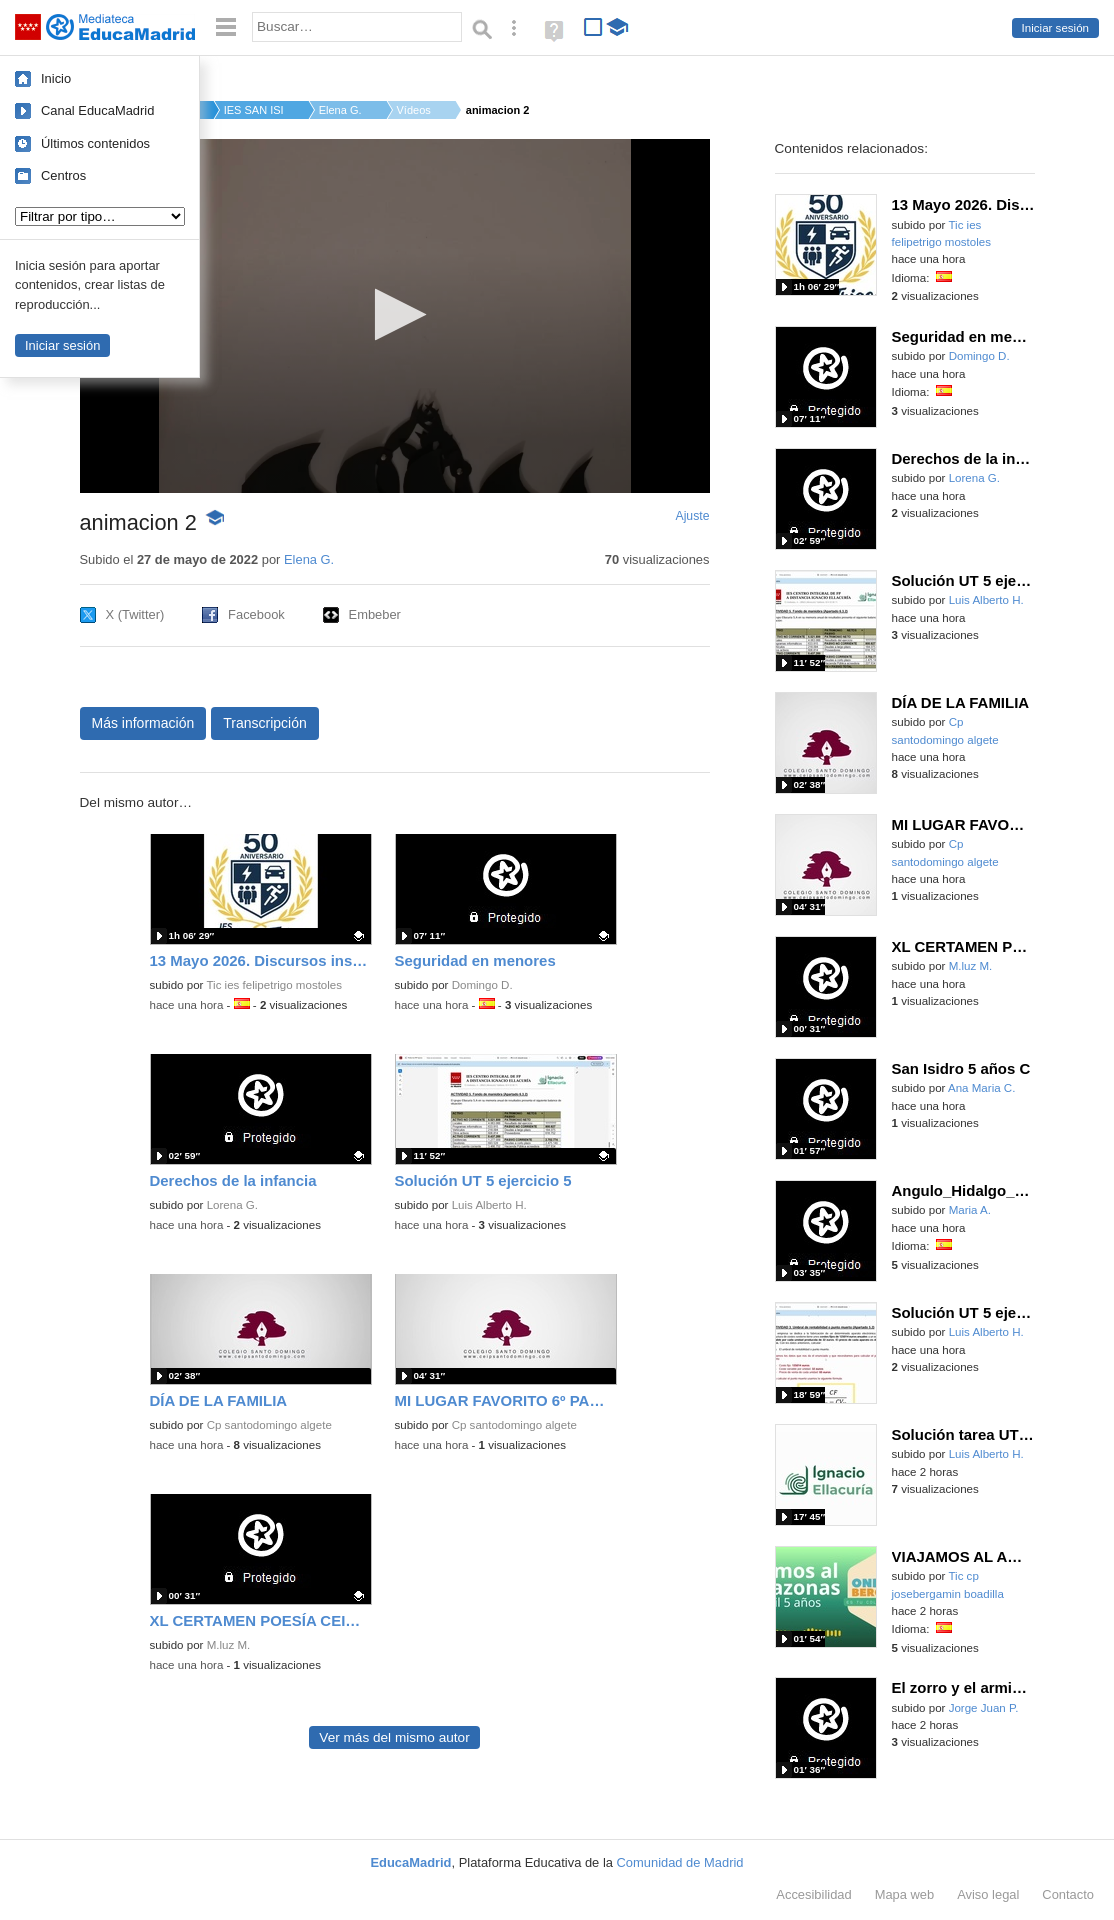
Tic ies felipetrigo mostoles (274, 985)
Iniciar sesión (1055, 28)
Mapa (905, 1894)
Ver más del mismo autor (394, 1737)
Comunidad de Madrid (680, 1862)
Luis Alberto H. (489, 1205)
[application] (395, 316)
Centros (63, 175)
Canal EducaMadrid (97, 110)
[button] (394, 314)
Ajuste (692, 516)
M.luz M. (229, 1645)
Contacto (1068, 1894)
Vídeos (414, 110)
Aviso (988, 1894)
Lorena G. (232, 1205)
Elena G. (340, 110)
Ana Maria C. (981, 1088)
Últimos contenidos (95, 143)
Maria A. (970, 1210)
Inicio (56, 78)
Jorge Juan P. (984, 1708)
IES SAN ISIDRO (254, 110)
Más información (143, 723)
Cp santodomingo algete (269, 1425)
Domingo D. (482, 985)
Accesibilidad (813, 1894)
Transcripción (265, 723)
